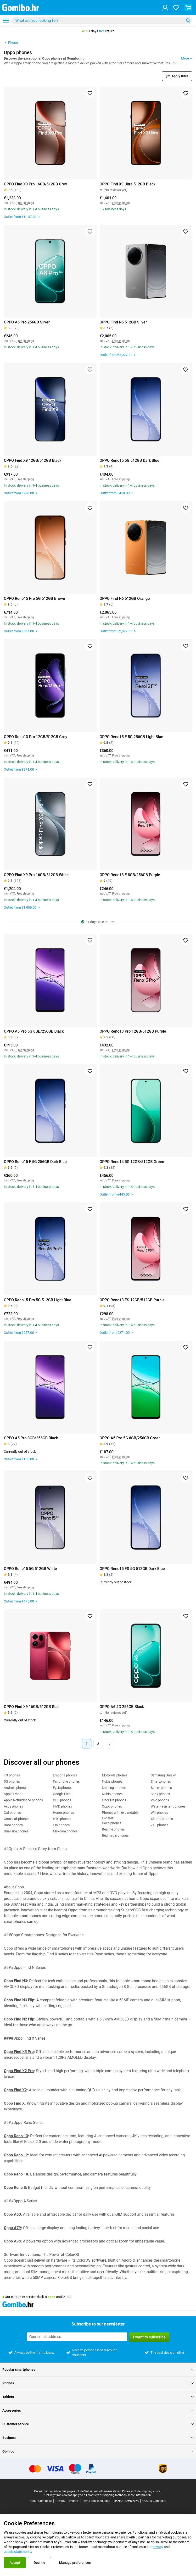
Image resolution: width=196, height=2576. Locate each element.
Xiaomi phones (162, 1819)
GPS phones (62, 1800)
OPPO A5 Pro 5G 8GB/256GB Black (34, 1031)
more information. (139, 2495)
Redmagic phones (115, 1835)
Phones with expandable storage (120, 1815)
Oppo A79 (12, 2227)
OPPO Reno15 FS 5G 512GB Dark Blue (132, 1568)
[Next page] (109, 1743)
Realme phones (113, 1829)
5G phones (12, 1781)
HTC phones (62, 1819)
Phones (98, 2383)
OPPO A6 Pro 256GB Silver (27, 322)
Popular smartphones (98, 2369)
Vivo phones (160, 1800)
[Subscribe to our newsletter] (77, 2336)
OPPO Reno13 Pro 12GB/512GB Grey (35, 736)
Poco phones (111, 1823)
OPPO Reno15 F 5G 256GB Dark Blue (35, 1161)
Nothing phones (114, 1788)
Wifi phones (159, 1812)
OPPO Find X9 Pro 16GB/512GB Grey (35, 184)
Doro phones (13, 1825)
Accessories (98, 2410)
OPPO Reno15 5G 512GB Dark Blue (129, 460)
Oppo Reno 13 (16, 2136)
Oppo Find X (14, 2103)
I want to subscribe (149, 2337)
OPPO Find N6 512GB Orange (125, 598)
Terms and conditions (96, 2501)
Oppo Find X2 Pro (19, 2071)
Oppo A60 (12, 2214)
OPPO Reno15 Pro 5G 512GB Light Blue (37, 1300)
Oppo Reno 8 (15, 2187)
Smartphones (161, 1781)
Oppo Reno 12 (16, 2155)
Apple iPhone (13, 1794)
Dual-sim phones (16, 1831)
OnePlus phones (114, 1800)
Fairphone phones (66, 1781)
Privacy (60, 2501)
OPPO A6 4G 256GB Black (122, 1706)
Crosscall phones (16, 1819)
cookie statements (17, 2552)
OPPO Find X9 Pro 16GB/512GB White (36, 875)
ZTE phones (159, 1825)
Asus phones (13, 1806)
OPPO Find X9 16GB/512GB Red (31, 1706)
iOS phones (61, 1825)
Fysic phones (62, 1788)
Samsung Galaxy (163, 1775)
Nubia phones (112, 1794)
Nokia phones (112, 1781)
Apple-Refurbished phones (23, 1800)
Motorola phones (114, 1775)
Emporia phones (65, 1775)
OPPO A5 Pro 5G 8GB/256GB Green (130, 1438)
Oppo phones (112, 1806)
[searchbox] (98, 20)
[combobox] (101, 20)
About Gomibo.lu (41, 2501)
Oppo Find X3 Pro (19, 2051)
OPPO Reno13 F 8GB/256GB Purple (130, 875)
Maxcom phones (65, 1831)
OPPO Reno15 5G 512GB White (30, 1568)
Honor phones (63, 1812)
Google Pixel (62, 1794)
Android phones (15, 1788)
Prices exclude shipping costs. (141, 2491)
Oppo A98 (12, 2241)
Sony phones (160, 1794)
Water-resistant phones (168, 1806)
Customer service (98, 2424)
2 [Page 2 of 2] (98, 1744)
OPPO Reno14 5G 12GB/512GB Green (132, 1161)
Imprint (73, 2501)
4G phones (12, 1775)
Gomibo (98, 2451)
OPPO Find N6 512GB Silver (123, 322)
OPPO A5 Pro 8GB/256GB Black (31, 1438)
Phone (11, 43)
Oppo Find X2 (15, 2090)
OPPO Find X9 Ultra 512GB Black (127, 184)
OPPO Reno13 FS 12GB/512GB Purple (132, 1300)
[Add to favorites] (90, 93)
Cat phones (12, 1812)
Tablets (98, 2397)
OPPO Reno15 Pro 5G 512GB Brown (34, 598)
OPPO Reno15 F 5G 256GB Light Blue (131, 736)
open (51, 2297)
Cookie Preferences (126, 2501)
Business (98, 2438)
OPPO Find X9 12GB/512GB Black (32, 460)
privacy (157, 2547)
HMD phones (62, 1806)
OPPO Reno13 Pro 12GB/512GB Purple (133, 1031)
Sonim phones (161, 1788)
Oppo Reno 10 (16, 2174)
